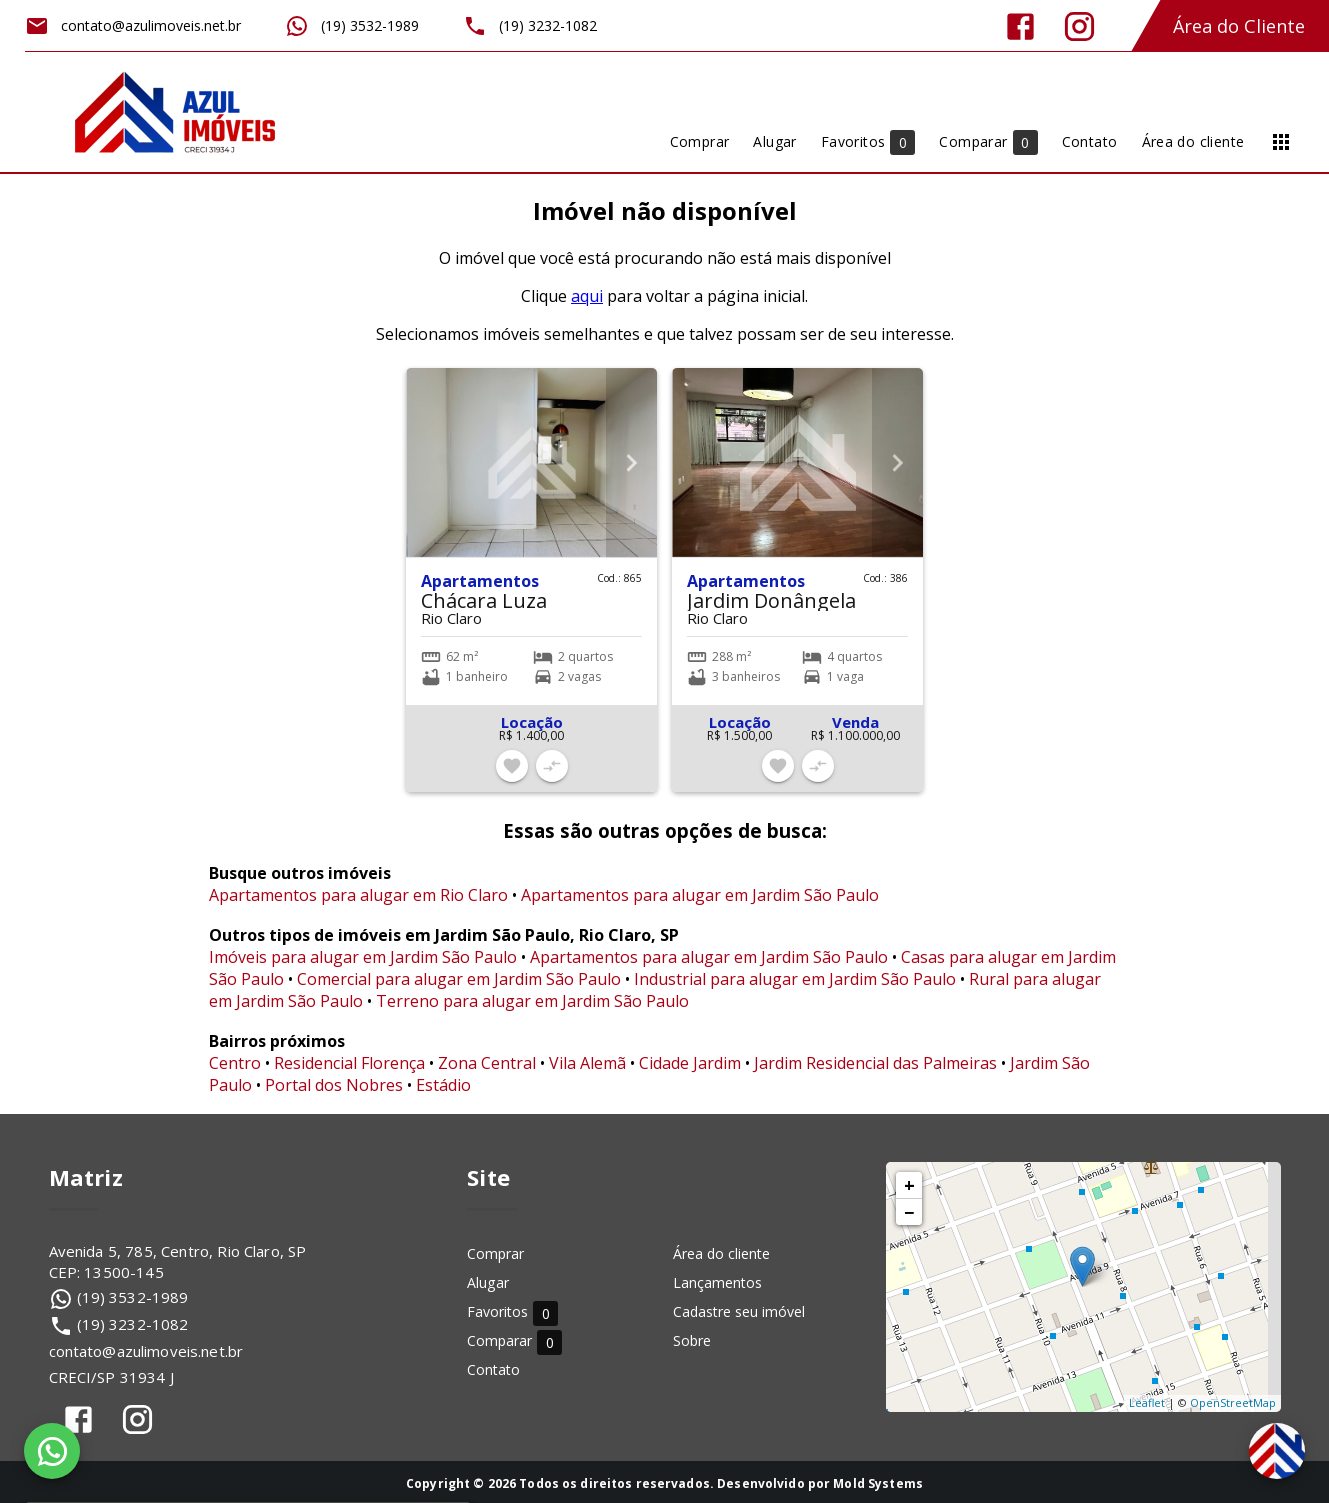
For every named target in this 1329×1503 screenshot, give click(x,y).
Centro (235, 1063)
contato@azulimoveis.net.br (146, 1351)
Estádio (443, 1085)
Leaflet (1147, 1402)
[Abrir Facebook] (1020, 26)
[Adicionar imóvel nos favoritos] (512, 766)
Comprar (495, 1253)
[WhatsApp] (52, 1451)
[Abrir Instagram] (1079, 26)
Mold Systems (878, 1483)
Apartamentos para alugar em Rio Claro (358, 895)
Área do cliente (721, 1253)
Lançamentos (717, 1282)
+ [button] (909, 1185)
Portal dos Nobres (334, 1085)
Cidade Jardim (690, 1063)
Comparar (514, 1341)
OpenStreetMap (1233, 1402)
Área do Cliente (1239, 26)
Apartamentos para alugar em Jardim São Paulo (700, 895)
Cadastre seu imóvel (739, 1311)
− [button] (909, 1212)
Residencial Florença (349, 1063)
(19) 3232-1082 (133, 1324)
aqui (587, 296)
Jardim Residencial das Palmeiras (875, 1063)
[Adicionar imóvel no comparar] (552, 766)
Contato (493, 1369)
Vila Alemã (587, 1063)
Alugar (488, 1282)
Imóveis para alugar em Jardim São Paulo (363, 957)
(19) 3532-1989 (133, 1297)
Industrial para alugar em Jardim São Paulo (795, 979)
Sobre (692, 1340)
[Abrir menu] (1281, 142)
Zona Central (487, 1063)
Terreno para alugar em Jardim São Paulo (532, 1001)
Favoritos (512, 1312)
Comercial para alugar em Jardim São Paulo (459, 979)
